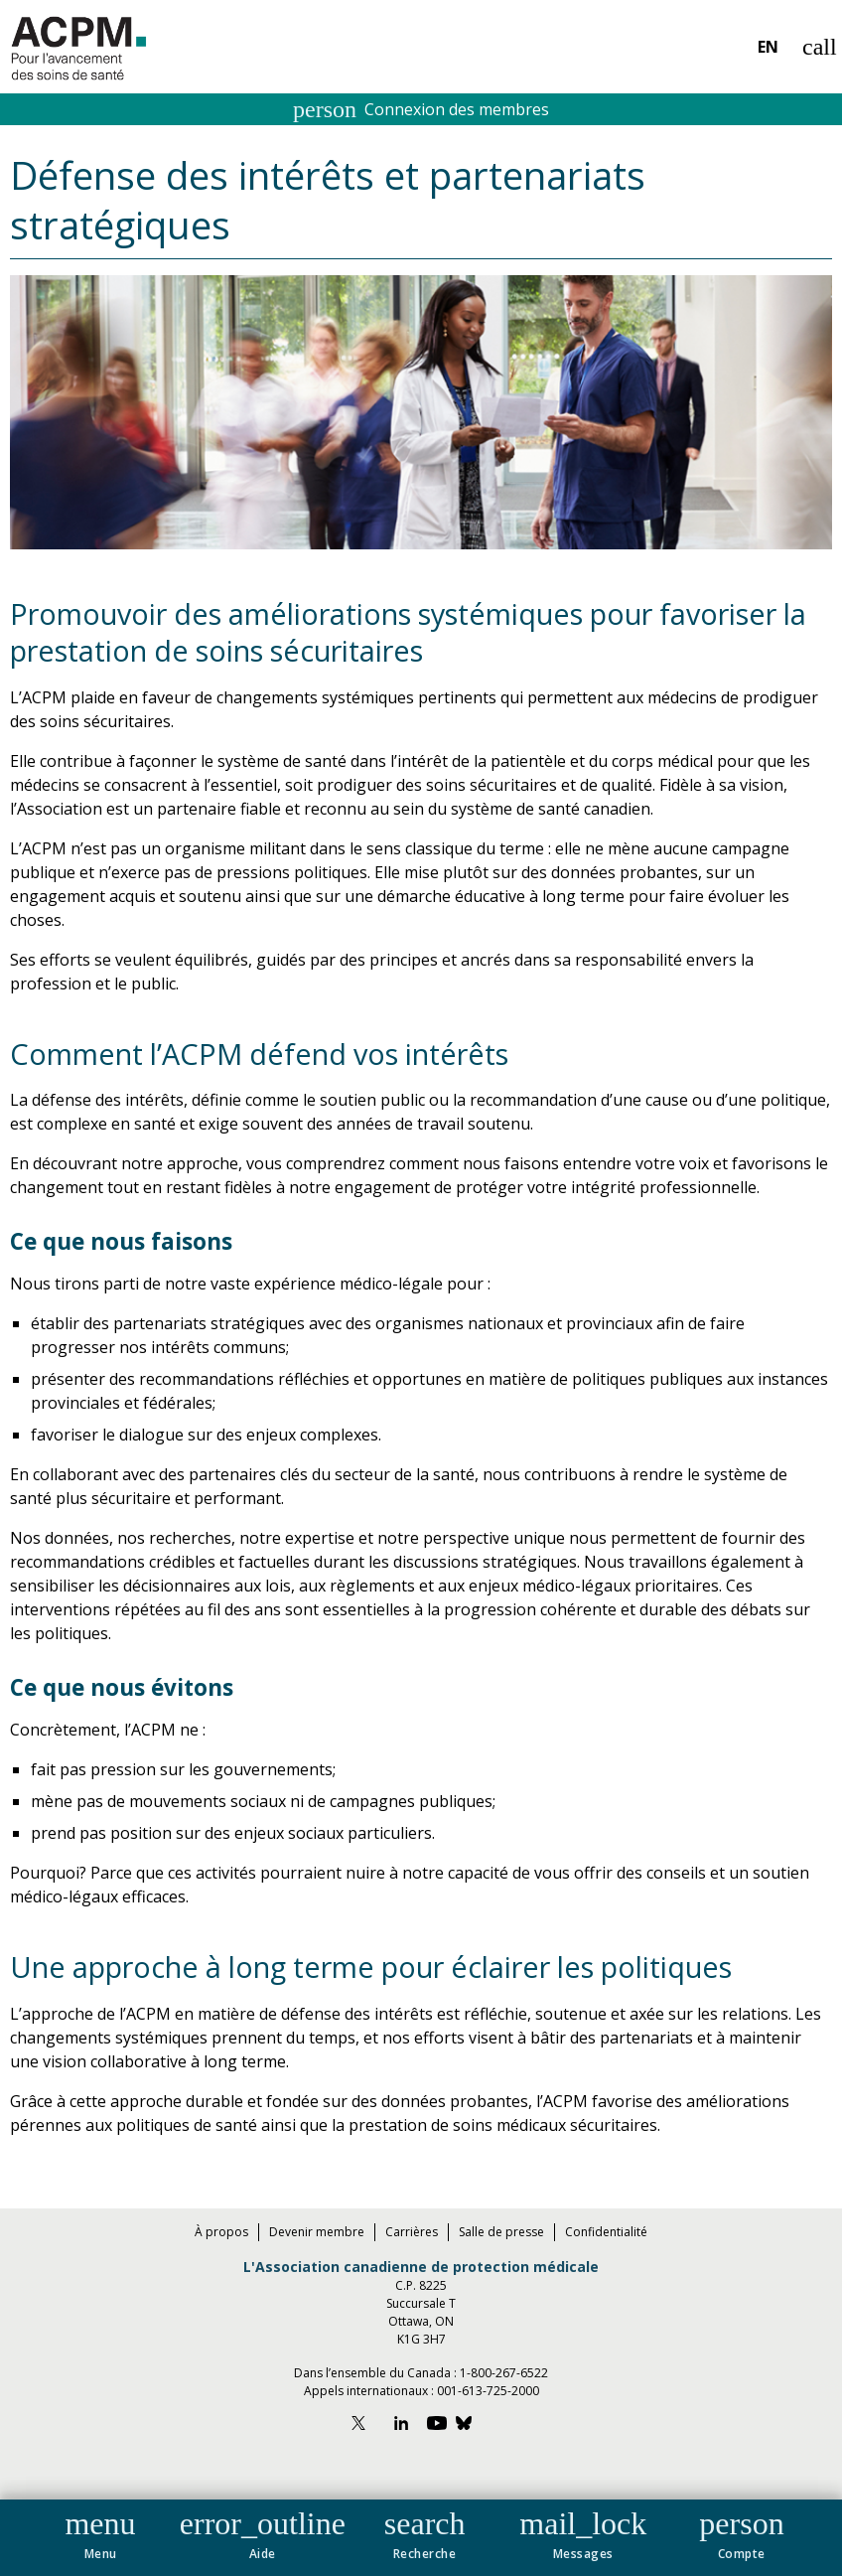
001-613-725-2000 (488, 2390)
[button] (100, 2531)
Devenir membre (316, 2231)
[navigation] (421, 2538)
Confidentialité (606, 2231)
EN (768, 47)
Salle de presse (501, 2231)
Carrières (411, 2231)
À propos (221, 2231)
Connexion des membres (421, 109)
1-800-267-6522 (504, 2372)
